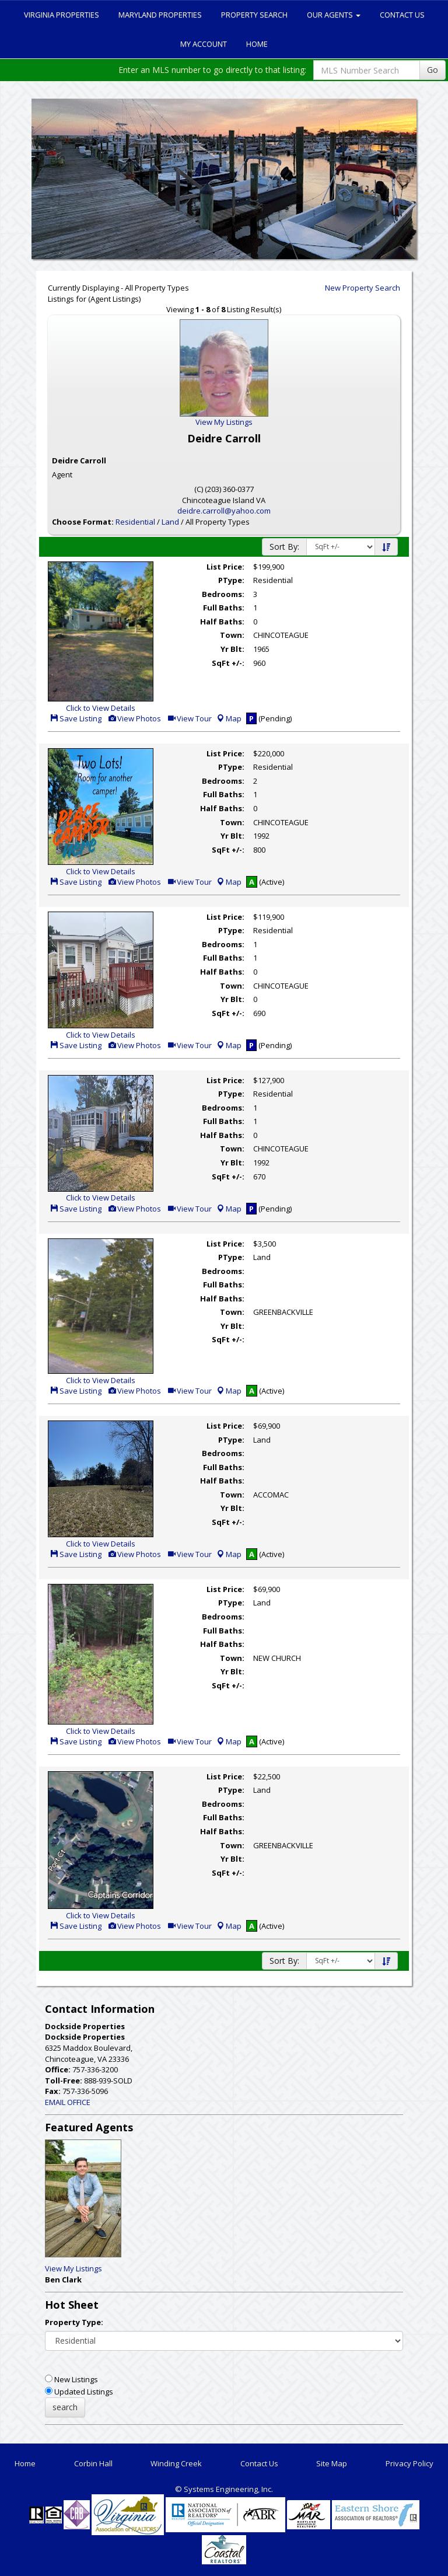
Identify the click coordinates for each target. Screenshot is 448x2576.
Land (170, 521)
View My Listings (73, 2268)
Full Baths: (223, 607)
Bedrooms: (223, 594)
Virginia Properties (61, 14)
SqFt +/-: (228, 663)
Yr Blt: (232, 649)
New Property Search (362, 287)
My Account (203, 44)
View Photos (134, 718)
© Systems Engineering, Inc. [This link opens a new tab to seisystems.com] (224, 2489)
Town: (232, 635)
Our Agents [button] (333, 14)
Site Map (331, 2463)
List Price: (225, 566)
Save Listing (76, 718)
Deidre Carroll (79, 460)
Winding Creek (176, 2463)
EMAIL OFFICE (67, 2102)
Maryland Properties (160, 14)
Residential (135, 521)
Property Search (254, 14)
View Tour (189, 718)
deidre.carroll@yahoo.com (224, 510)
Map (229, 718)
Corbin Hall (93, 2463)
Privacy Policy (409, 2463)
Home (257, 44)
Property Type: (74, 2322)
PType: (231, 580)
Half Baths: (222, 621)
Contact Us (402, 14)
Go (432, 69)
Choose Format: (83, 521)
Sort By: (284, 546)
